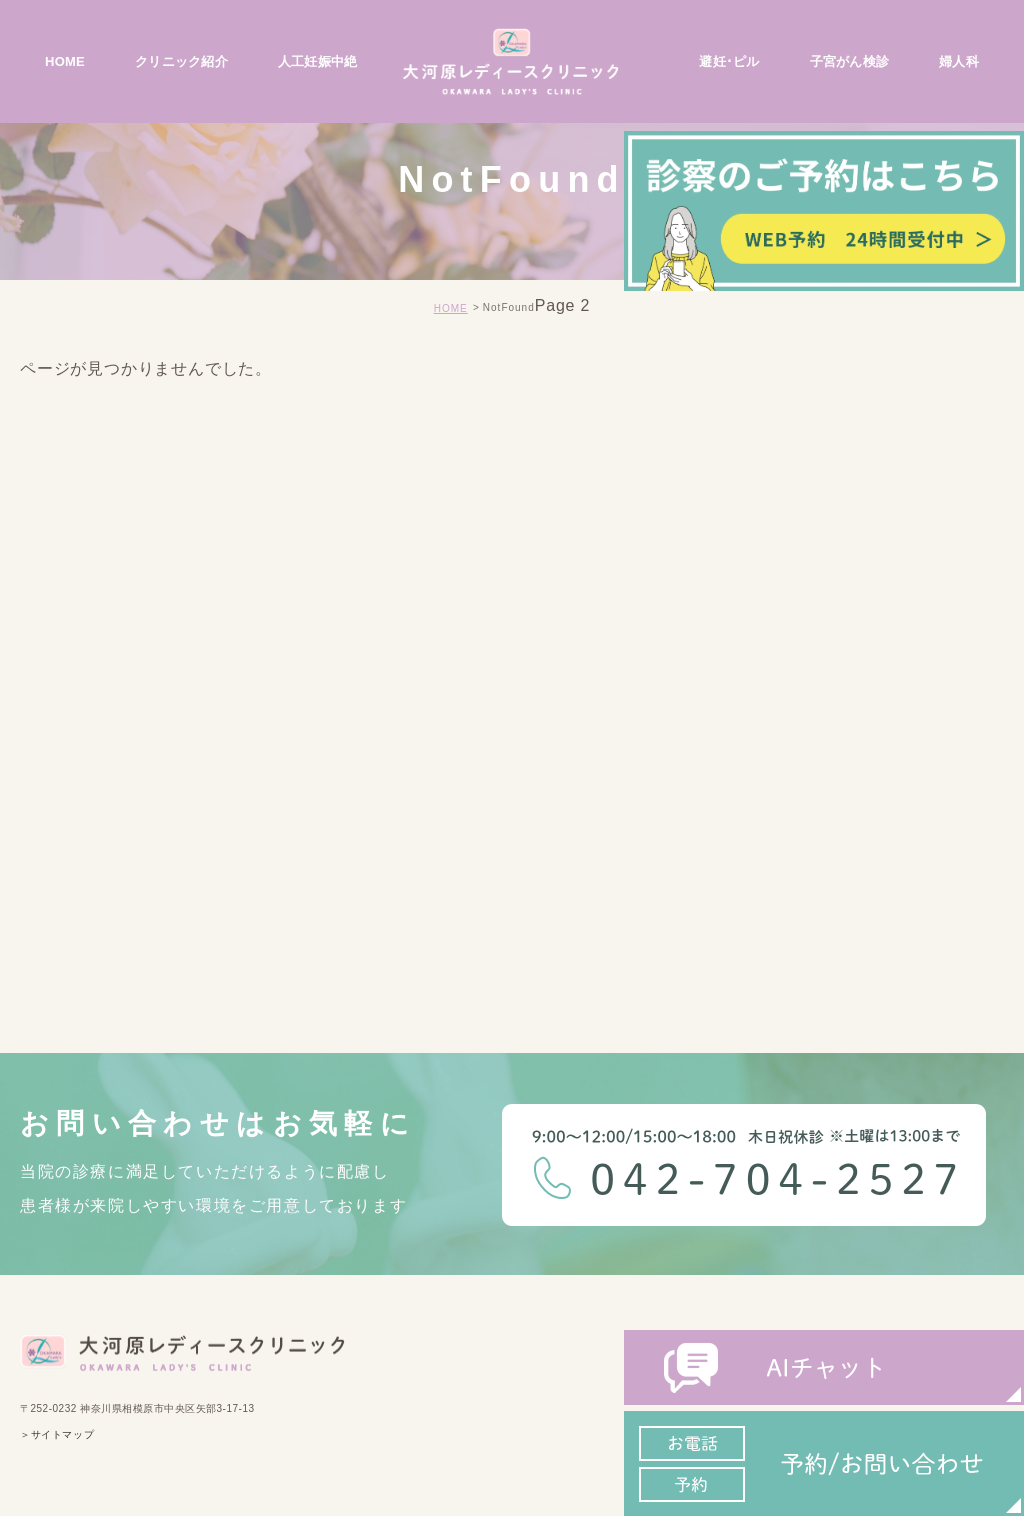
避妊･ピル (729, 61)
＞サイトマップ (57, 1435)
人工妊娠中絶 (318, 61)
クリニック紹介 (181, 61)
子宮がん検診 (850, 61)
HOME (65, 61)
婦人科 (959, 61)
